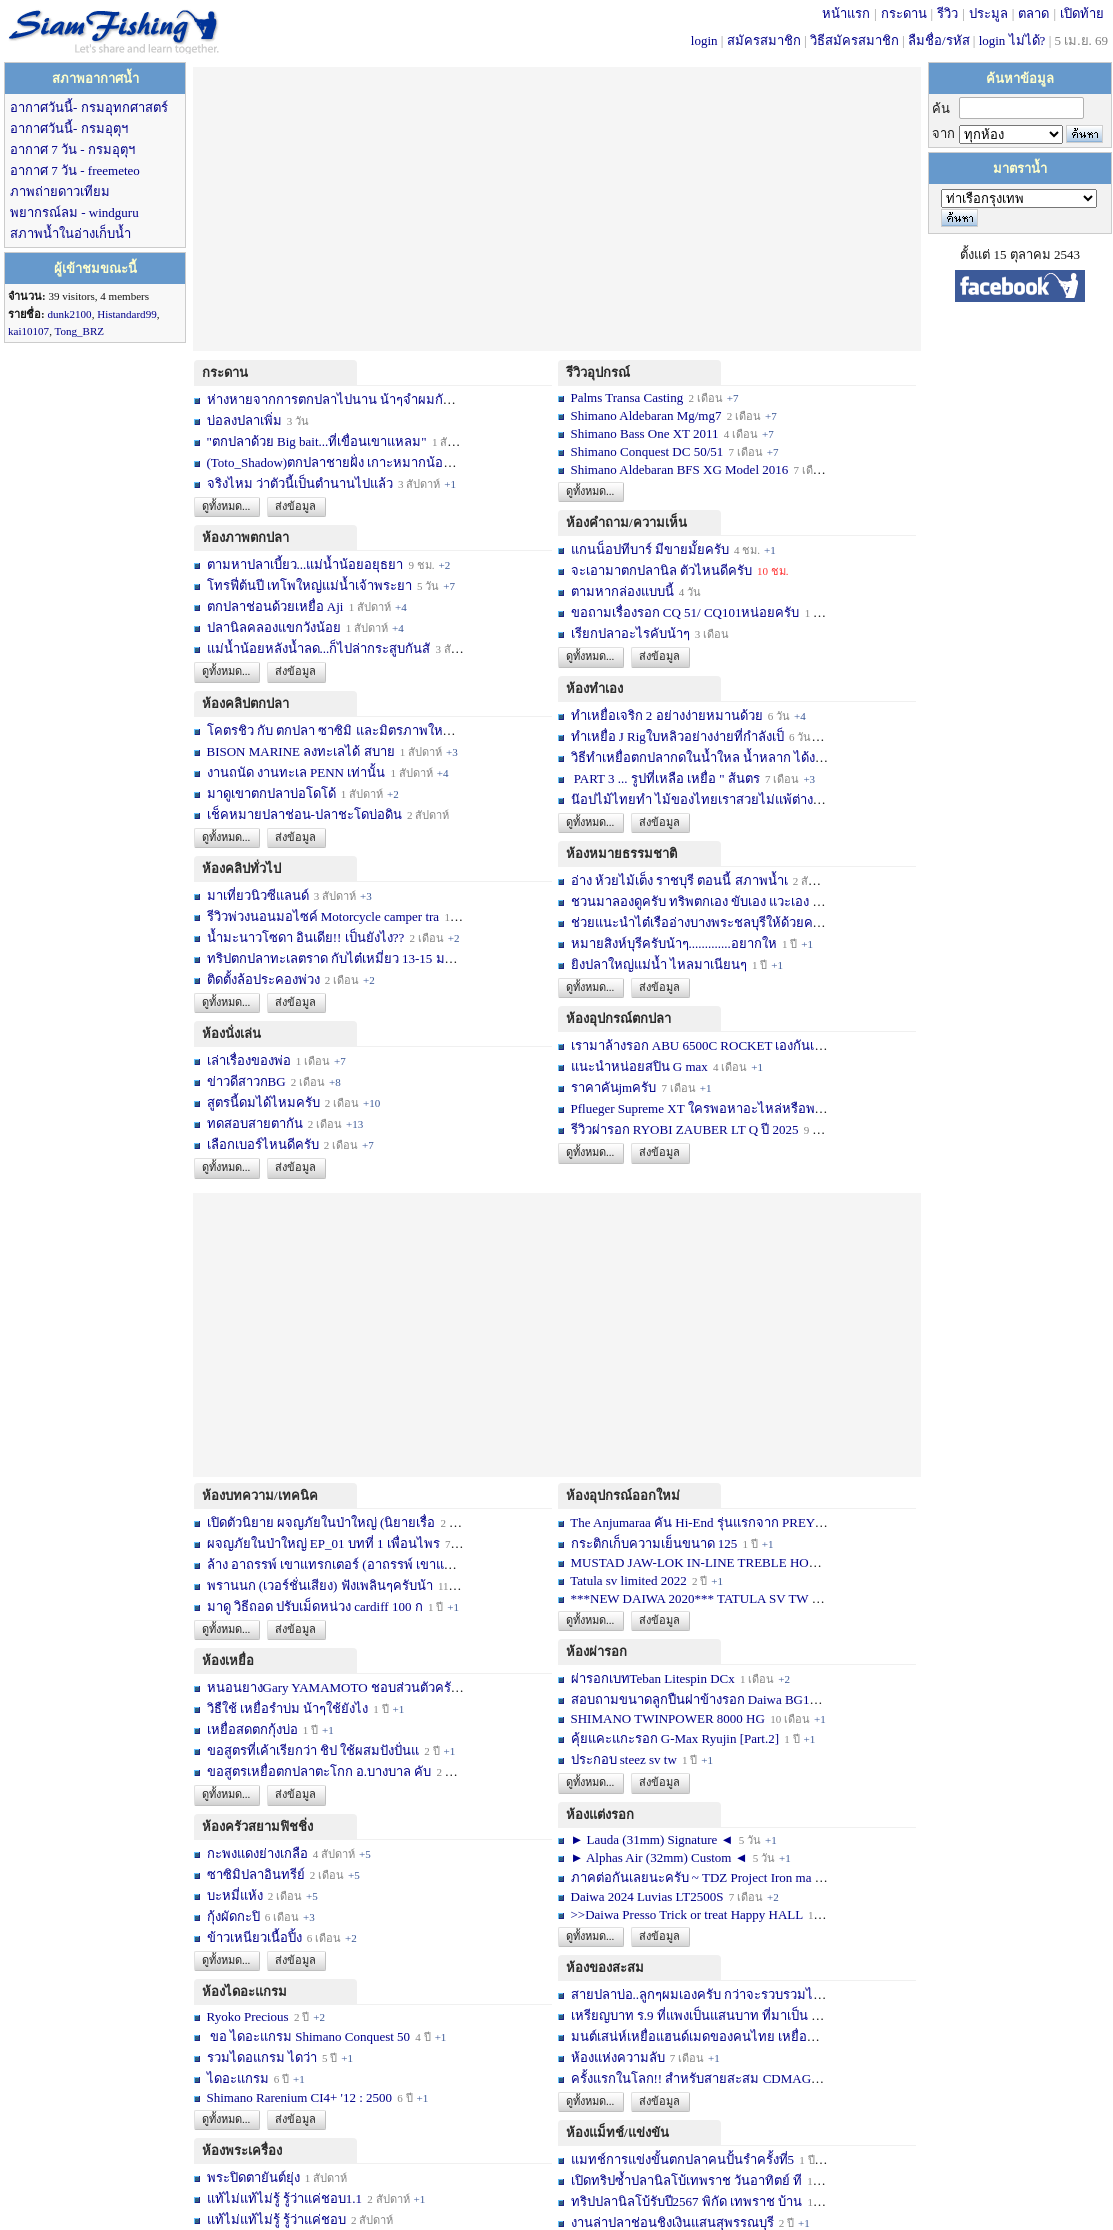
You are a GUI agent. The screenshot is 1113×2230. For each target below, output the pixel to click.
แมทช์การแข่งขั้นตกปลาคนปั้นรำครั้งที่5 (683, 2159)
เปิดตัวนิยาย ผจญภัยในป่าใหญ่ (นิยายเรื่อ (321, 1522)
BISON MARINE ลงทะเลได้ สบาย (301, 751)
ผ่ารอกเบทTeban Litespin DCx (653, 1678)
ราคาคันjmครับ (614, 1087)
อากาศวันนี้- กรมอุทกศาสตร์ (89, 107)
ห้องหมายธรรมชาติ (621, 853)
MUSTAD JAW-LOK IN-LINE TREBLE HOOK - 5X (714, 1562)
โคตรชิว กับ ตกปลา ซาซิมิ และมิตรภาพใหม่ (331, 730)
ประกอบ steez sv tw (624, 1759)
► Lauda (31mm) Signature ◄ (654, 1839)
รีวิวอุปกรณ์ (598, 372)
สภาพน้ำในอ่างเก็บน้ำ (70, 233)
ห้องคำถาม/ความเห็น (626, 522)
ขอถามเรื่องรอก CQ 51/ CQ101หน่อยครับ (685, 612)
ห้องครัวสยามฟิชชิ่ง (257, 1826)
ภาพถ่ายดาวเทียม (60, 191)
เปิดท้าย (1082, 13)
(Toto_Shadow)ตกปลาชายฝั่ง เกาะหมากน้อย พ (335, 462)
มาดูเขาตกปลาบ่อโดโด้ (271, 793)
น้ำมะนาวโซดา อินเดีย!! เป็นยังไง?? (306, 937)
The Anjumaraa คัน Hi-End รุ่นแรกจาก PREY (692, 1522)
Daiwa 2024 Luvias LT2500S (647, 1896)
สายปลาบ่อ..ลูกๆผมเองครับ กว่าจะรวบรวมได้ (696, 1994)
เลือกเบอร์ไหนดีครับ (264, 1144)
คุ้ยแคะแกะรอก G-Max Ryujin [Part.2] (675, 1738)
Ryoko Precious (248, 2016)
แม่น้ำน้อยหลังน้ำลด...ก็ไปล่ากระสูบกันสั (319, 648)
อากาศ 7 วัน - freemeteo (75, 170)
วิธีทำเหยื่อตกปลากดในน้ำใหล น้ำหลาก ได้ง (693, 757)
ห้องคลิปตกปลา (245, 703)
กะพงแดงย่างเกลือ (257, 1853)
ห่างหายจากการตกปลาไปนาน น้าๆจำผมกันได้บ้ (341, 399)
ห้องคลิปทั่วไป (241, 868)
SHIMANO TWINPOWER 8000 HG (668, 1718)
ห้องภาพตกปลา (245, 537)
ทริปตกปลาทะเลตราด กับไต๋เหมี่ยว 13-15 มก (330, 958)
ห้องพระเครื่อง (242, 2150)
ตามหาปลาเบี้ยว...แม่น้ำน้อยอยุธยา (305, 564)
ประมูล (988, 13)
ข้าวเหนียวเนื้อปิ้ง (254, 1937)
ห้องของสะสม (605, 1967)
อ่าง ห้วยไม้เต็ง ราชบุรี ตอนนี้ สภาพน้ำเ (679, 880)
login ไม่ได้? (1012, 40)
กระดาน (904, 13)
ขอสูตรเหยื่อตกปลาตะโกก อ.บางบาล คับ (319, 1771)
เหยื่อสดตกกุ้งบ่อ (252, 1729)
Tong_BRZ (79, 331)
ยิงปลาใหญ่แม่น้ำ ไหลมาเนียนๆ (659, 964)
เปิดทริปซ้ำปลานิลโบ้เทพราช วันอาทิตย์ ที (687, 2180)
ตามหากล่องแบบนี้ (622, 591)
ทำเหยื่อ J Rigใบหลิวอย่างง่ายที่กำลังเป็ (677, 736)
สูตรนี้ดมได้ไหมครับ (263, 1102)
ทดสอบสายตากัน (255, 1123)
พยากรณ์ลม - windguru (74, 212)
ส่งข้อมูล (295, 506)
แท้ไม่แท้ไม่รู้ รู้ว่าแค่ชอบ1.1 (285, 2198)
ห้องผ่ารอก (596, 1651)
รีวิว (947, 13)
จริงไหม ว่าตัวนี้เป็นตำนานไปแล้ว (300, 483)
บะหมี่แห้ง (236, 1895)
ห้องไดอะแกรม (244, 1991)
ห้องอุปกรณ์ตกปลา (618, 1018)
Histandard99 (127, 314)
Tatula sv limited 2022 (628, 1580)
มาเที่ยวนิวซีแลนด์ (258, 895)
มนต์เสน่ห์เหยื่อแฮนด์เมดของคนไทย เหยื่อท (693, 2036)
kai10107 (28, 331)
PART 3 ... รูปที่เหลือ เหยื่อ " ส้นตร (665, 778)
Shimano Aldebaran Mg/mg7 (646, 415)
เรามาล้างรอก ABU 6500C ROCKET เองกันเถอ (701, 1045)
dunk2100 (69, 314)
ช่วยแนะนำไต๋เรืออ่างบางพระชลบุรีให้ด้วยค (692, 922)
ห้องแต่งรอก (600, 1814)
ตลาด (1033, 13)
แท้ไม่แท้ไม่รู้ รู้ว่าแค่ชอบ (276, 2219)
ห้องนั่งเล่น (231, 1033)
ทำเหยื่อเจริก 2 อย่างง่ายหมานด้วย (667, 715)
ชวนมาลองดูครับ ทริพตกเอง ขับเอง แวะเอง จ (696, 901)
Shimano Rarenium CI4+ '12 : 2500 (300, 2097)
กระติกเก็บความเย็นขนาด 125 (654, 1543)
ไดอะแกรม (238, 2078)
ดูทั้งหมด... (226, 506)
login (704, 40)
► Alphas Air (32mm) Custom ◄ (661, 1857)
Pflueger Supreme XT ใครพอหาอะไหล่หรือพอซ (701, 1108)
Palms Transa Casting (627, 397)
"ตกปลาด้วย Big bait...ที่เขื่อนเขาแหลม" (318, 441)
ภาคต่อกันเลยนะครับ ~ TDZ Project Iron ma (691, 1877)
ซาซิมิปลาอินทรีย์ (256, 1874)
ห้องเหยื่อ (228, 1660)
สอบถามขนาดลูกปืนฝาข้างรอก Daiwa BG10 (694, 1699)
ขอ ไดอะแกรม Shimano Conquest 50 (309, 2036)
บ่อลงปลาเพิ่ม (244, 420)
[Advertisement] (557, 207)
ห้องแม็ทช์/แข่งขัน (617, 2132)
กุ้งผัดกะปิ (233, 1916)
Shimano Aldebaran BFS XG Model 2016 (680, 469)
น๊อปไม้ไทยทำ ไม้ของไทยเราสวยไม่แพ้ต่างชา (700, 799)
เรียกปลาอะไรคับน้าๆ (630, 633)
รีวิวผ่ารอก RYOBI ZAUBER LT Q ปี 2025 (685, 1129)
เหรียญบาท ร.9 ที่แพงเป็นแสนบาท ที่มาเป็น (690, 2015)
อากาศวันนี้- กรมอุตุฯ (69, 128)
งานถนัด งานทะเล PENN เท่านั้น (296, 772)
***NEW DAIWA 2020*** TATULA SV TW (690, 1598)
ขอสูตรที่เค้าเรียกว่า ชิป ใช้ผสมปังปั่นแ (313, 1750)
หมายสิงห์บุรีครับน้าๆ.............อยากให (674, 943)
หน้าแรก (846, 13)
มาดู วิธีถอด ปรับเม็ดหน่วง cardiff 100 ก (315, 1606)
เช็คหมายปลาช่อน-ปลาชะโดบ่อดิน (304, 814)
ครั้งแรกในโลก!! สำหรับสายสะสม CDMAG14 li (703, 2078)
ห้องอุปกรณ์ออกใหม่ (623, 1495)
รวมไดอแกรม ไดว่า (262, 2057)
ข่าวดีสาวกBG (246, 1081)
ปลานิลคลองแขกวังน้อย (274, 627)
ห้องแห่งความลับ (618, 2057)
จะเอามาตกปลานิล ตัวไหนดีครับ (661, 570)
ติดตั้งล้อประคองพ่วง (263, 979)
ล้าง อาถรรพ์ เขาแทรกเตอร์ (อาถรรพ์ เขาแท (330, 1564)
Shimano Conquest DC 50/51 (649, 451)
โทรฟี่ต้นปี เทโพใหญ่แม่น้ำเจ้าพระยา (309, 585)
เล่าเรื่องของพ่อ (249, 1060)
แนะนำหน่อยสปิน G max (639, 1066)
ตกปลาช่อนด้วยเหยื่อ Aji (275, 606)
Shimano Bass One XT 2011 (645, 433)
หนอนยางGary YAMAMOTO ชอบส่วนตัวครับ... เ (341, 1687)
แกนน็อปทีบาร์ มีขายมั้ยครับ (650, 549)
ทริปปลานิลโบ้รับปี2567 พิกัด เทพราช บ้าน (687, 2201)
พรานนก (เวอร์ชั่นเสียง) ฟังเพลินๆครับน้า (320, 1585)
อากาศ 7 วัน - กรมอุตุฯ (72, 149)
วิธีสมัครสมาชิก (854, 40)
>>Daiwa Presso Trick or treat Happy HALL (687, 1914)
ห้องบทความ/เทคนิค (260, 1495)
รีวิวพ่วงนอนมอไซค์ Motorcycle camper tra (323, 916)
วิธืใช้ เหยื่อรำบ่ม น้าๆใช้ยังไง (288, 1708)
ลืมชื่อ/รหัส (939, 40)
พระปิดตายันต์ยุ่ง (255, 2177)
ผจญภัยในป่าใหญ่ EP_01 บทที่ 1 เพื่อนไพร (323, 1543)
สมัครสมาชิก (764, 40)
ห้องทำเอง (594, 688)
